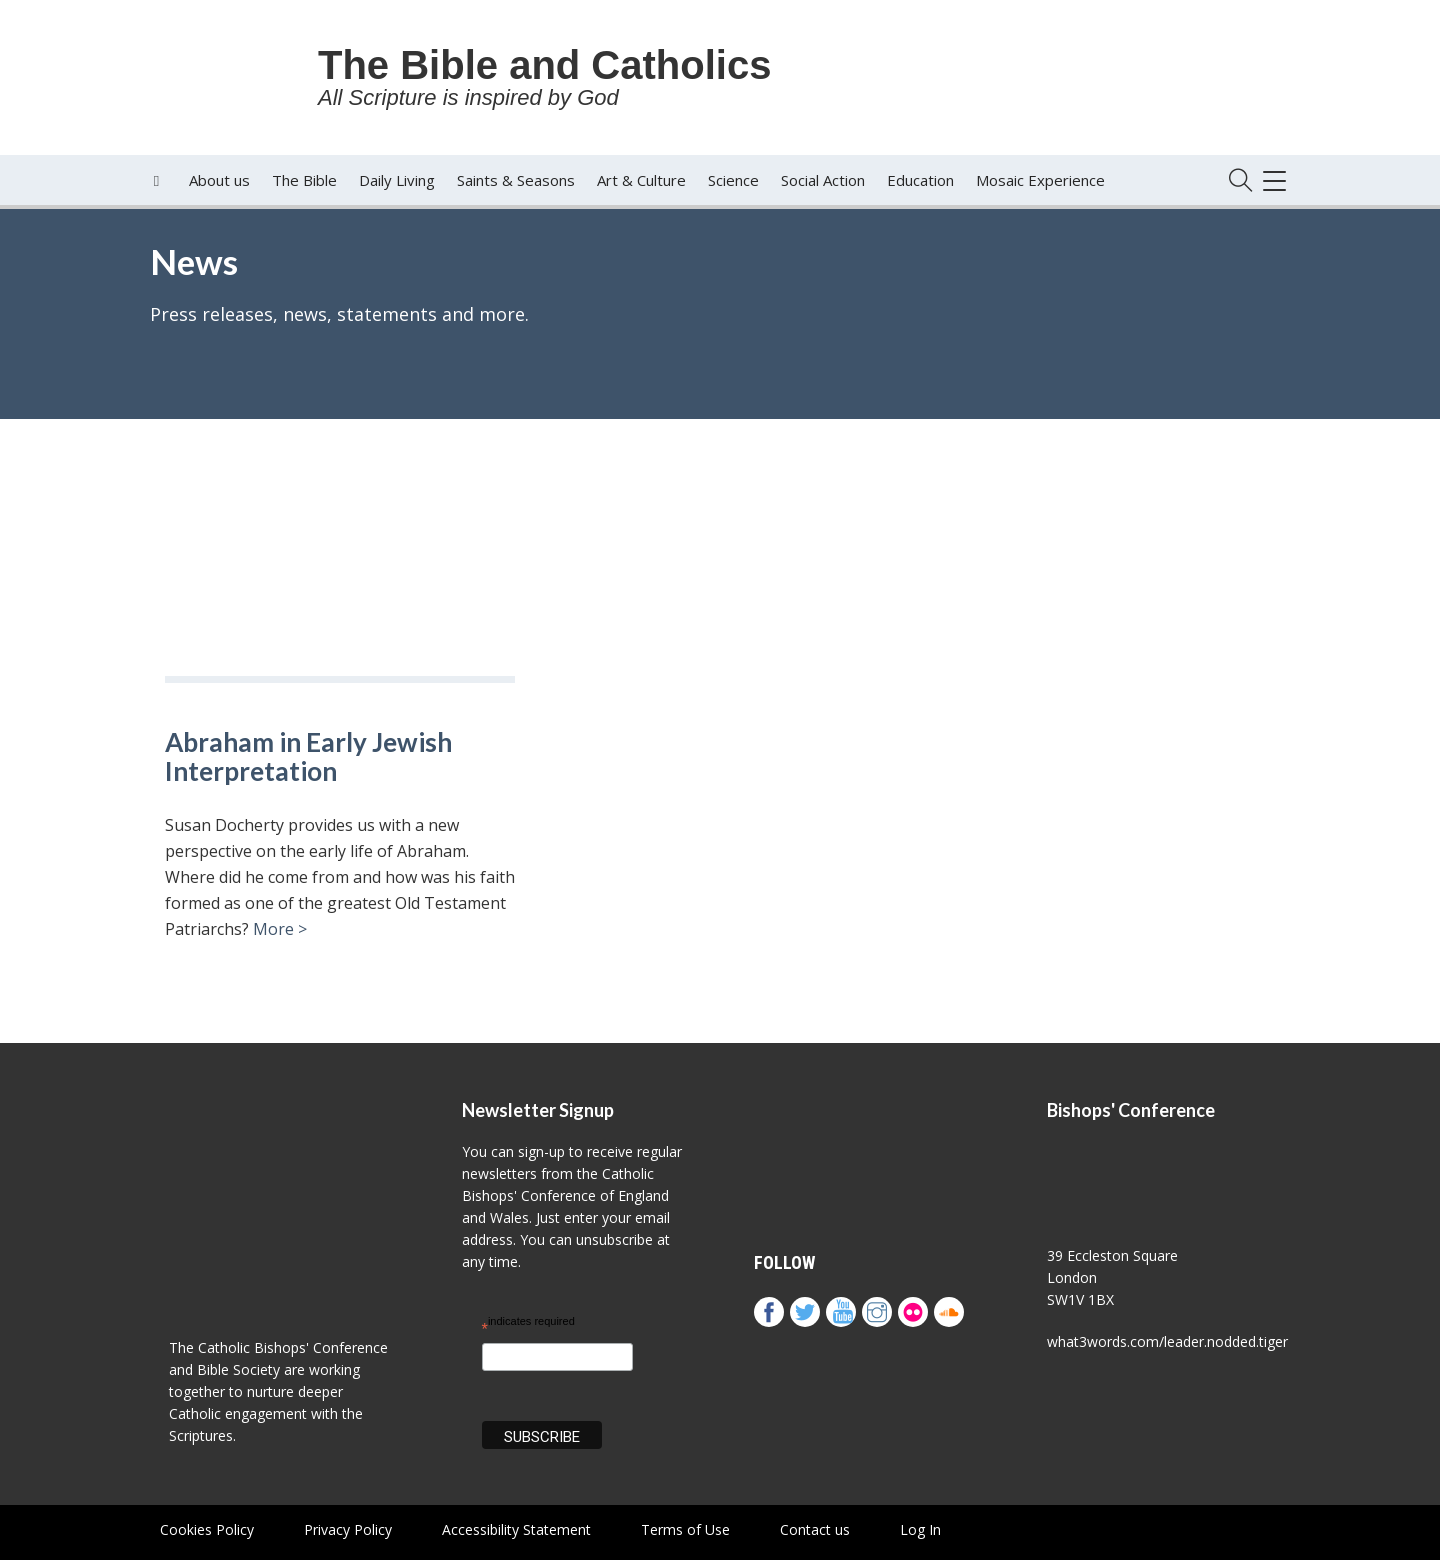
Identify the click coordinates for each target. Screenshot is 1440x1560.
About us (219, 180)
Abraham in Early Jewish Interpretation (308, 756)
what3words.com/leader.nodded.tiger (1167, 1341)
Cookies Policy (207, 1529)
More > (280, 929)
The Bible (304, 180)
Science (733, 180)
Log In (920, 1529)
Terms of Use (685, 1529)
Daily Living (397, 180)
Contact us (815, 1529)
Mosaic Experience (1040, 180)
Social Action (823, 180)
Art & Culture (641, 180)
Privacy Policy (348, 1529)
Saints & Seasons (516, 180)
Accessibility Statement (516, 1529)
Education (920, 180)
